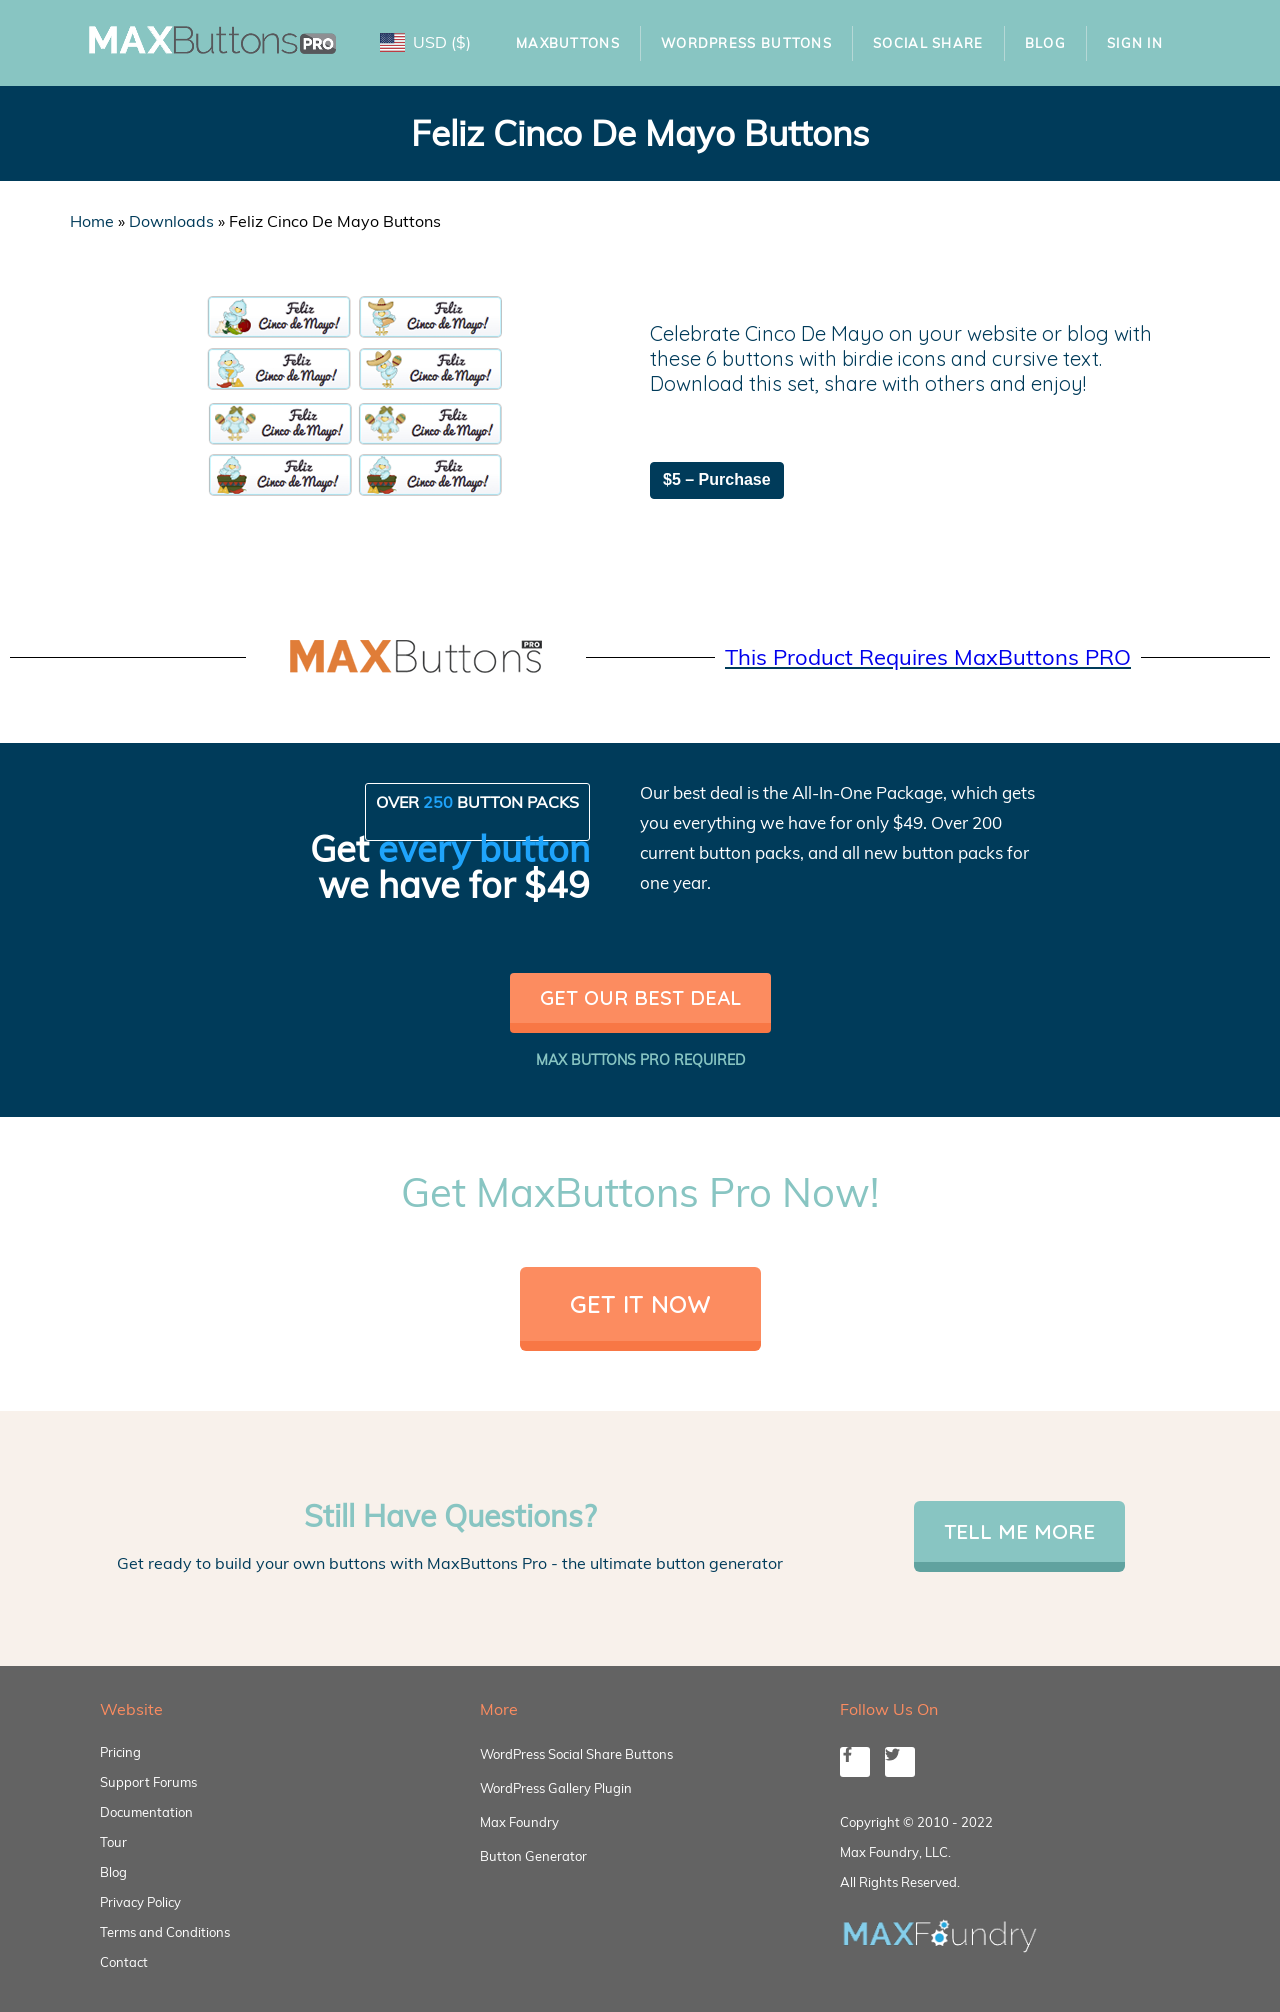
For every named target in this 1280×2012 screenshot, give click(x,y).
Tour (113, 1842)
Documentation (146, 1812)
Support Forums (148, 1782)
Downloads (171, 221)
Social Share (928, 43)
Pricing (120, 1752)
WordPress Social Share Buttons (576, 1754)
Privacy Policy (140, 1902)
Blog (1045, 43)
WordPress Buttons (746, 43)
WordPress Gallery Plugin (556, 1788)
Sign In (1135, 43)
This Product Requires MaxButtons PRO (928, 657)
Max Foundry (519, 1822)
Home (92, 221)
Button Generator (533, 1856)
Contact (124, 1962)
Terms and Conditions (165, 1932)
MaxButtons (568, 43)
